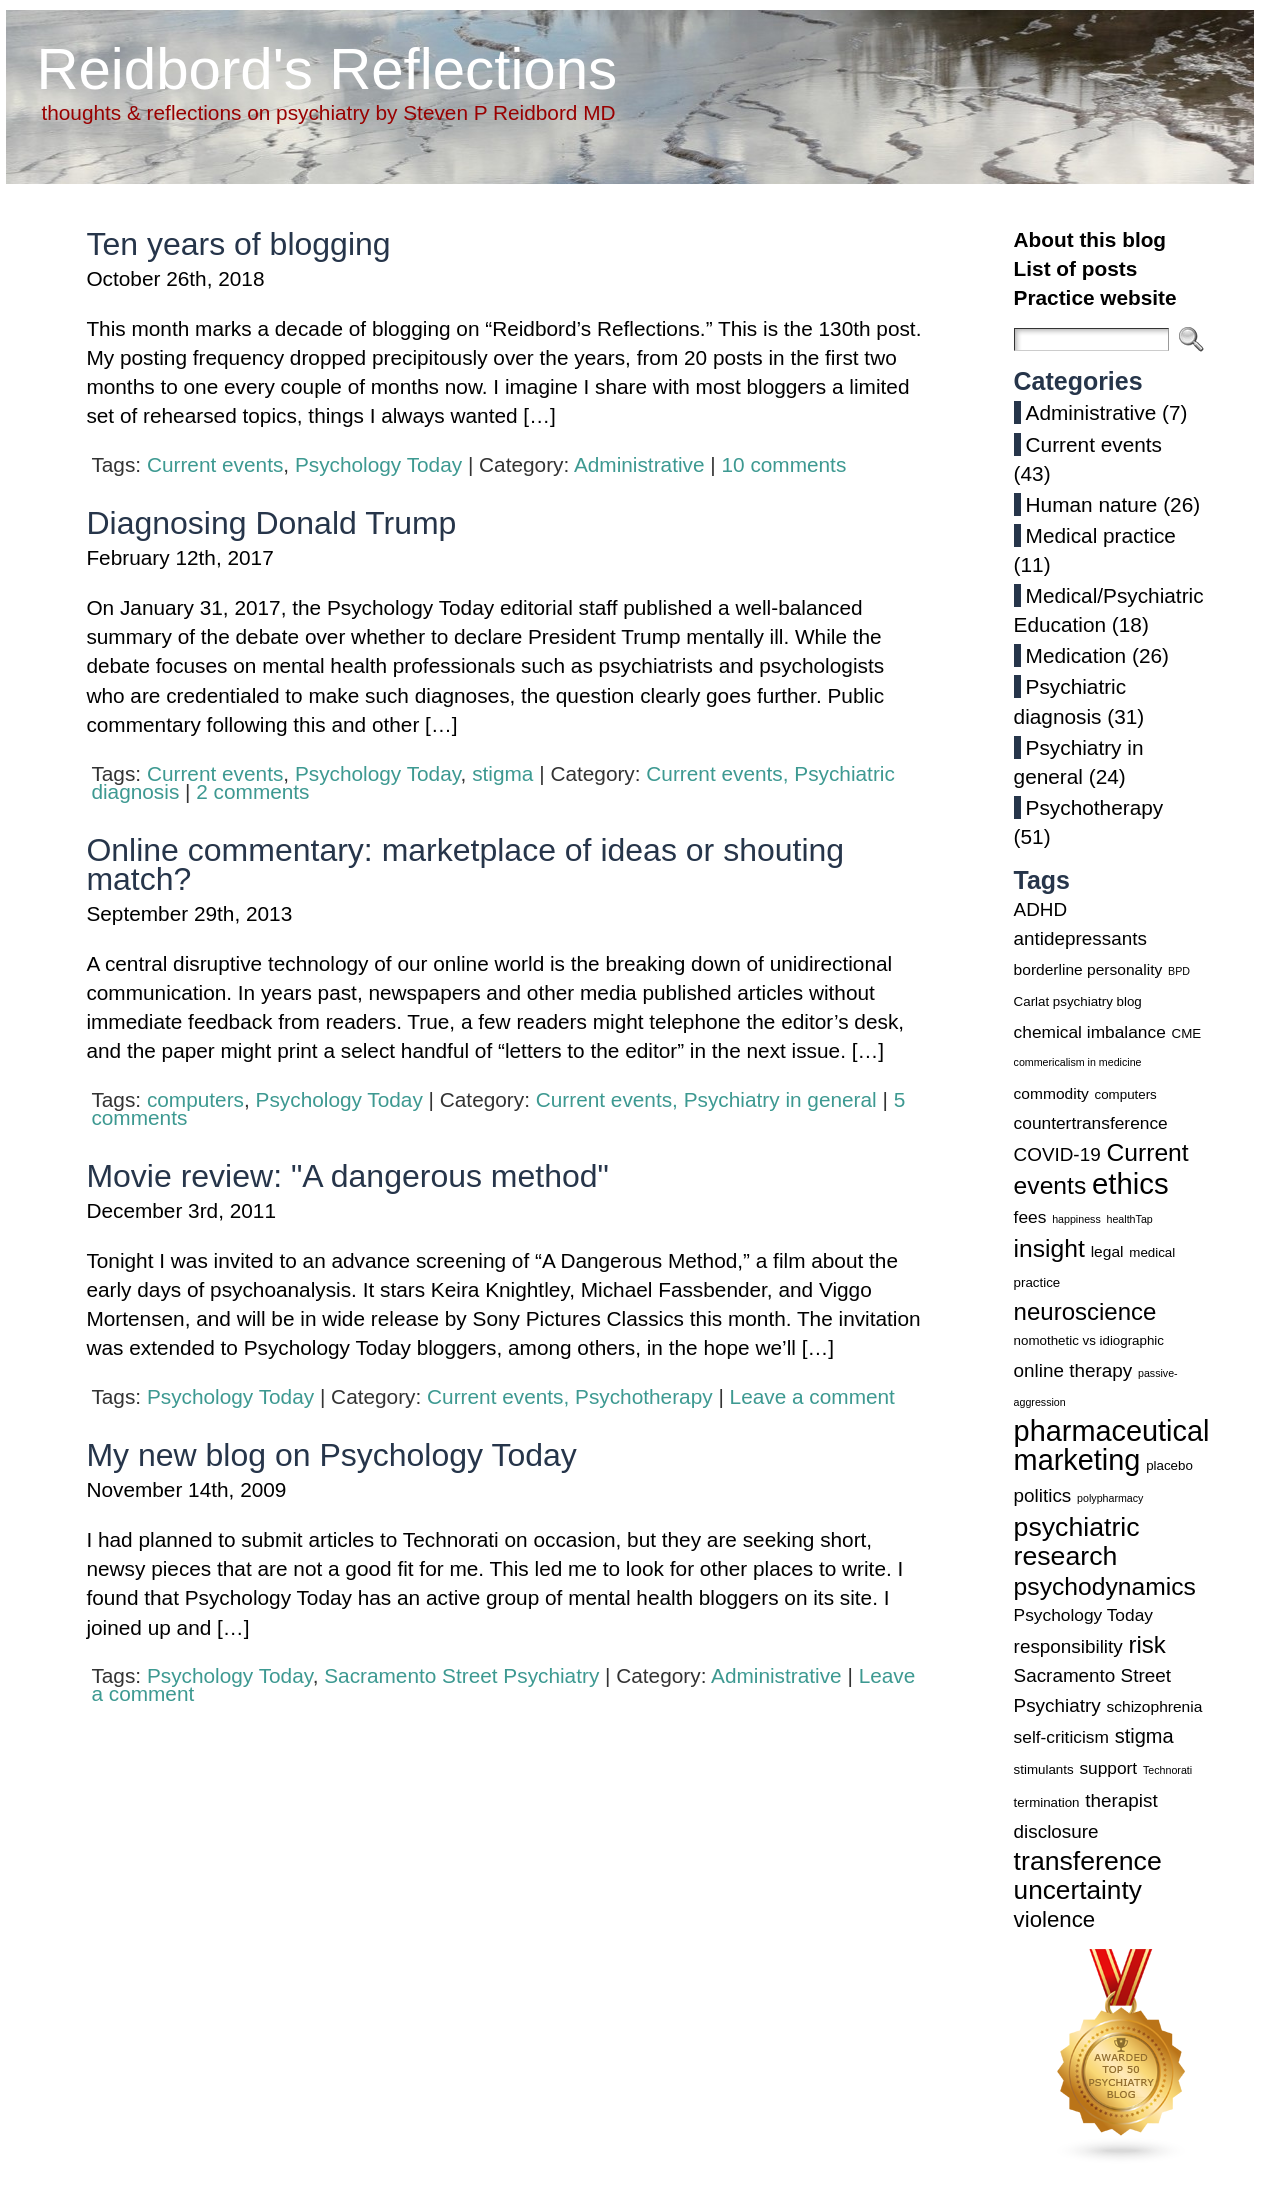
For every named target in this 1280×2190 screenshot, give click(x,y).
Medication (1076, 655)
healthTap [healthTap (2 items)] (1130, 1219)
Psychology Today (378, 464)
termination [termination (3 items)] (1047, 1802)
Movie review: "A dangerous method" (347, 1176)
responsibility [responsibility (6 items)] (1068, 1646)
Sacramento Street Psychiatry (461, 1675)
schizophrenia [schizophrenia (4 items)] (1154, 1706)
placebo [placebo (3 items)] (1169, 1465)
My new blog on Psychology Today (331, 1455)
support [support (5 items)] (1108, 1768)
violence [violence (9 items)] (1055, 1919)
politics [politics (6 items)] (1043, 1495)
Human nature (1092, 504)
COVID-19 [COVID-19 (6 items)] (1057, 1154)
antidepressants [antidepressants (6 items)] (1080, 938)
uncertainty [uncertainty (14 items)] (1078, 1890)
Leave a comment (812, 1396)
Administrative (639, 464)
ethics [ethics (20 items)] (1130, 1183)
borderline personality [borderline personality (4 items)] (1088, 969)
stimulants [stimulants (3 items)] (1044, 1769)
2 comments (252, 791)
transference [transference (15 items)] (1088, 1861)
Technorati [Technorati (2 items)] (1167, 1770)
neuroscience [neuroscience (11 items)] (1085, 1311)
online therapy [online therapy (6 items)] (1073, 1370)
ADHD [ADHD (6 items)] (1040, 909)
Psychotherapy (644, 1396)
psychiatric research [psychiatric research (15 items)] (1077, 1541)
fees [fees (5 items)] (1030, 1217)
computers (195, 1099)
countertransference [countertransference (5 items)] (1091, 1123)
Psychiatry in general (780, 1099)
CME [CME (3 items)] (1187, 1033)
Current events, (720, 773)
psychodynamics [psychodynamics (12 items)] (1105, 1586)
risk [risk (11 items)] (1146, 1644)
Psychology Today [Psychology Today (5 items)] (1083, 1615)
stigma (502, 773)
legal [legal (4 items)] (1107, 1251)
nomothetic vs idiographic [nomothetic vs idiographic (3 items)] (1089, 1340)
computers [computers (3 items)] (1126, 1094)
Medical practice (1101, 535)
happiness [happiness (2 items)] (1076, 1219)
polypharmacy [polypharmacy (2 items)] (1110, 1498)
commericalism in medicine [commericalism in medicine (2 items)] (1078, 1062)
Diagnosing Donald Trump (271, 523)
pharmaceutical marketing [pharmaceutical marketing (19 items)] (1112, 1445)
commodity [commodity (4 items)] (1051, 1093)
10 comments (783, 464)
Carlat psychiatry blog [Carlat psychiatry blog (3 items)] (1078, 1001)
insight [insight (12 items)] (1049, 1248)
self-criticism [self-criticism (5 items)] (1061, 1737)
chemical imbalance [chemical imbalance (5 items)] (1090, 1032)
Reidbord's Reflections (326, 68)
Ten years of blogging (238, 244)
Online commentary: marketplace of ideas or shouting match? (465, 864)
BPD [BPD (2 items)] (1179, 971)
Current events (215, 464)
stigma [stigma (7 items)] (1144, 1736)
